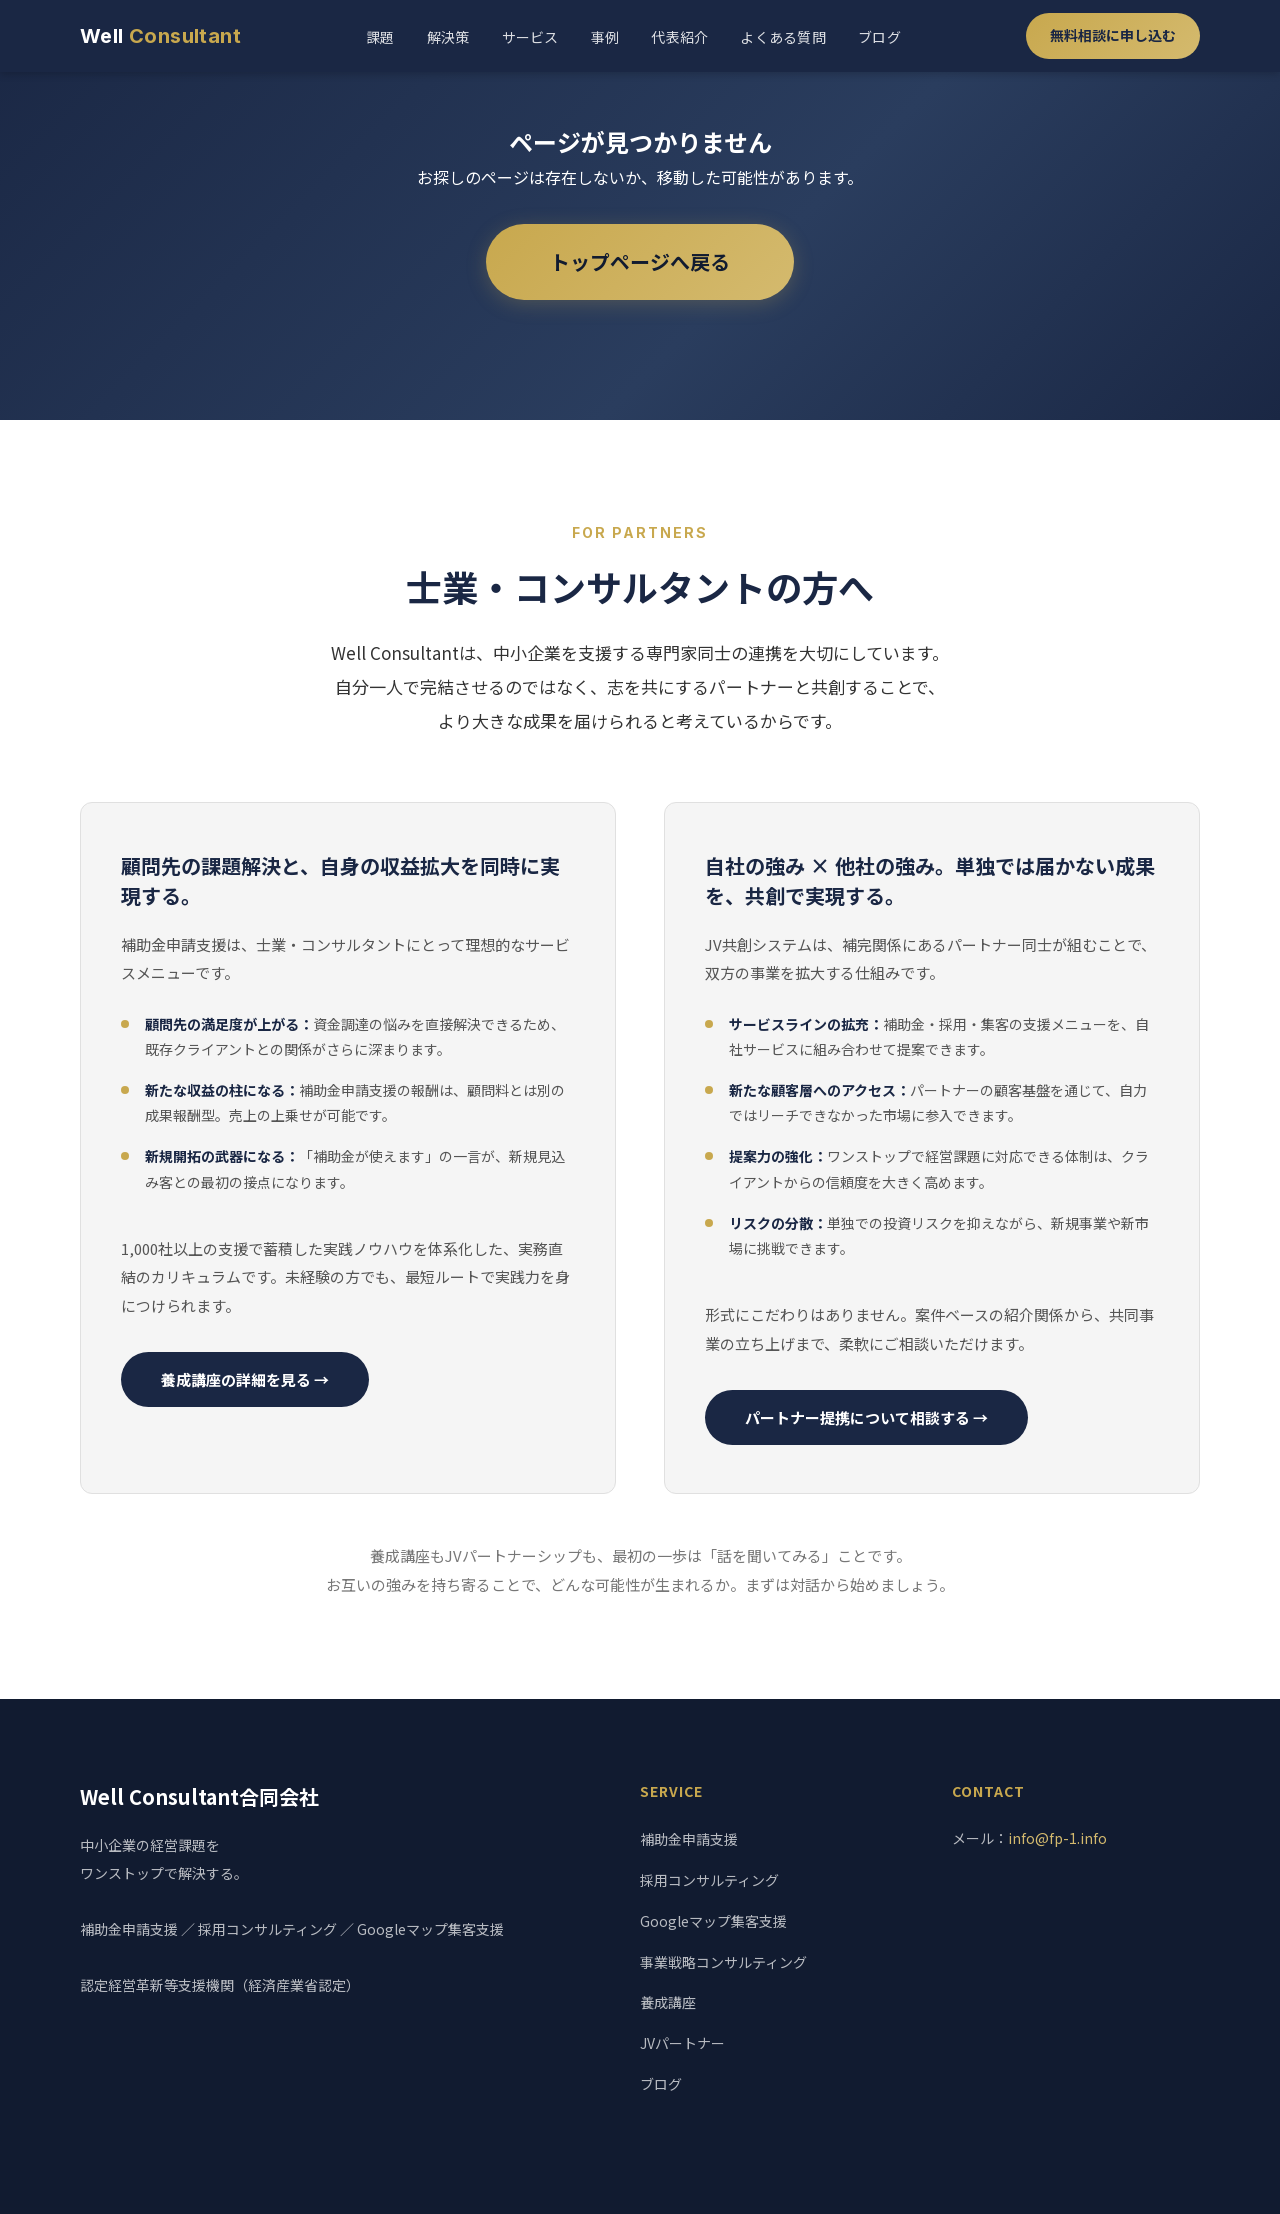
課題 (380, 37)
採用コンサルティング (709, 1880)
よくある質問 (783, 37)
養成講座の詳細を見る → (245, 1379)
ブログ (879, 37)
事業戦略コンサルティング (723, 1962)
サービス (530, 37)
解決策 (448, 37)
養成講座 (668, 2002)
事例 (605, 37)
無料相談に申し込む (1113, 35)
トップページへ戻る (640, 261)
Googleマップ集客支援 (713, 1921)
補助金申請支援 (689, 1839)
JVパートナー (682, 2043)
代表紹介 (679, 37)
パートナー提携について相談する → (866, 1417)
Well (160, 36)
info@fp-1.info (1057, 1838)
